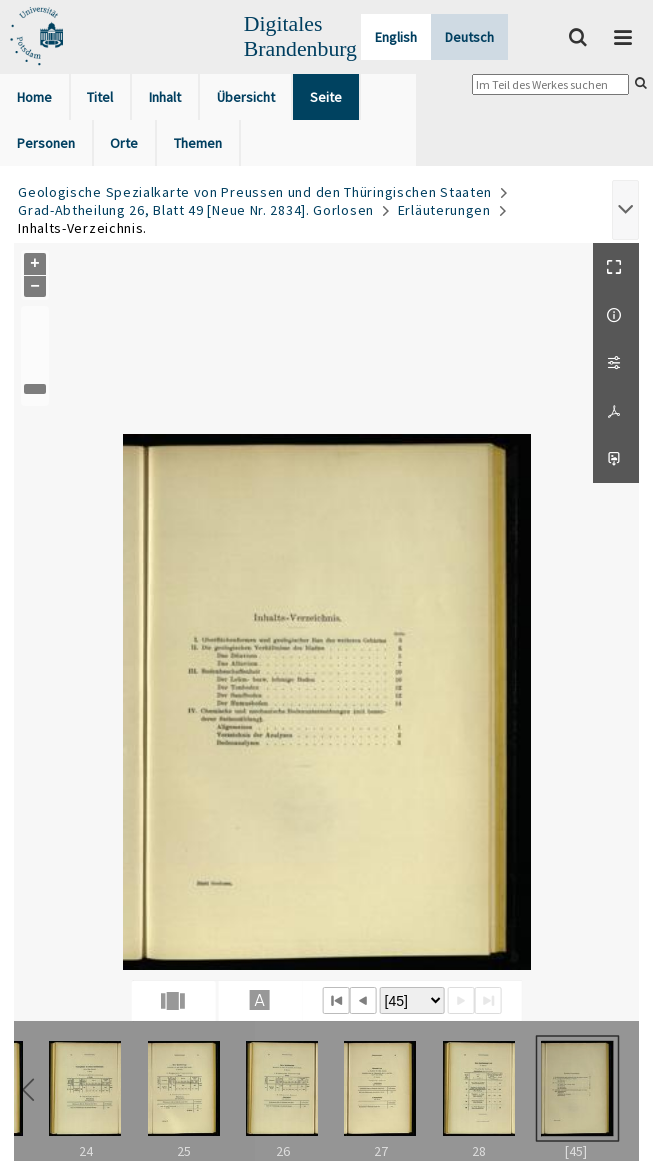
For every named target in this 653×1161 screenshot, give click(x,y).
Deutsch (469, 37)
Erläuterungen (444, 210)
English (396, 37)
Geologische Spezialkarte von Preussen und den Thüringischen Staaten (255, 192)
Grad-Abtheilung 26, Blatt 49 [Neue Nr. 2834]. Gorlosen (196, 210)
